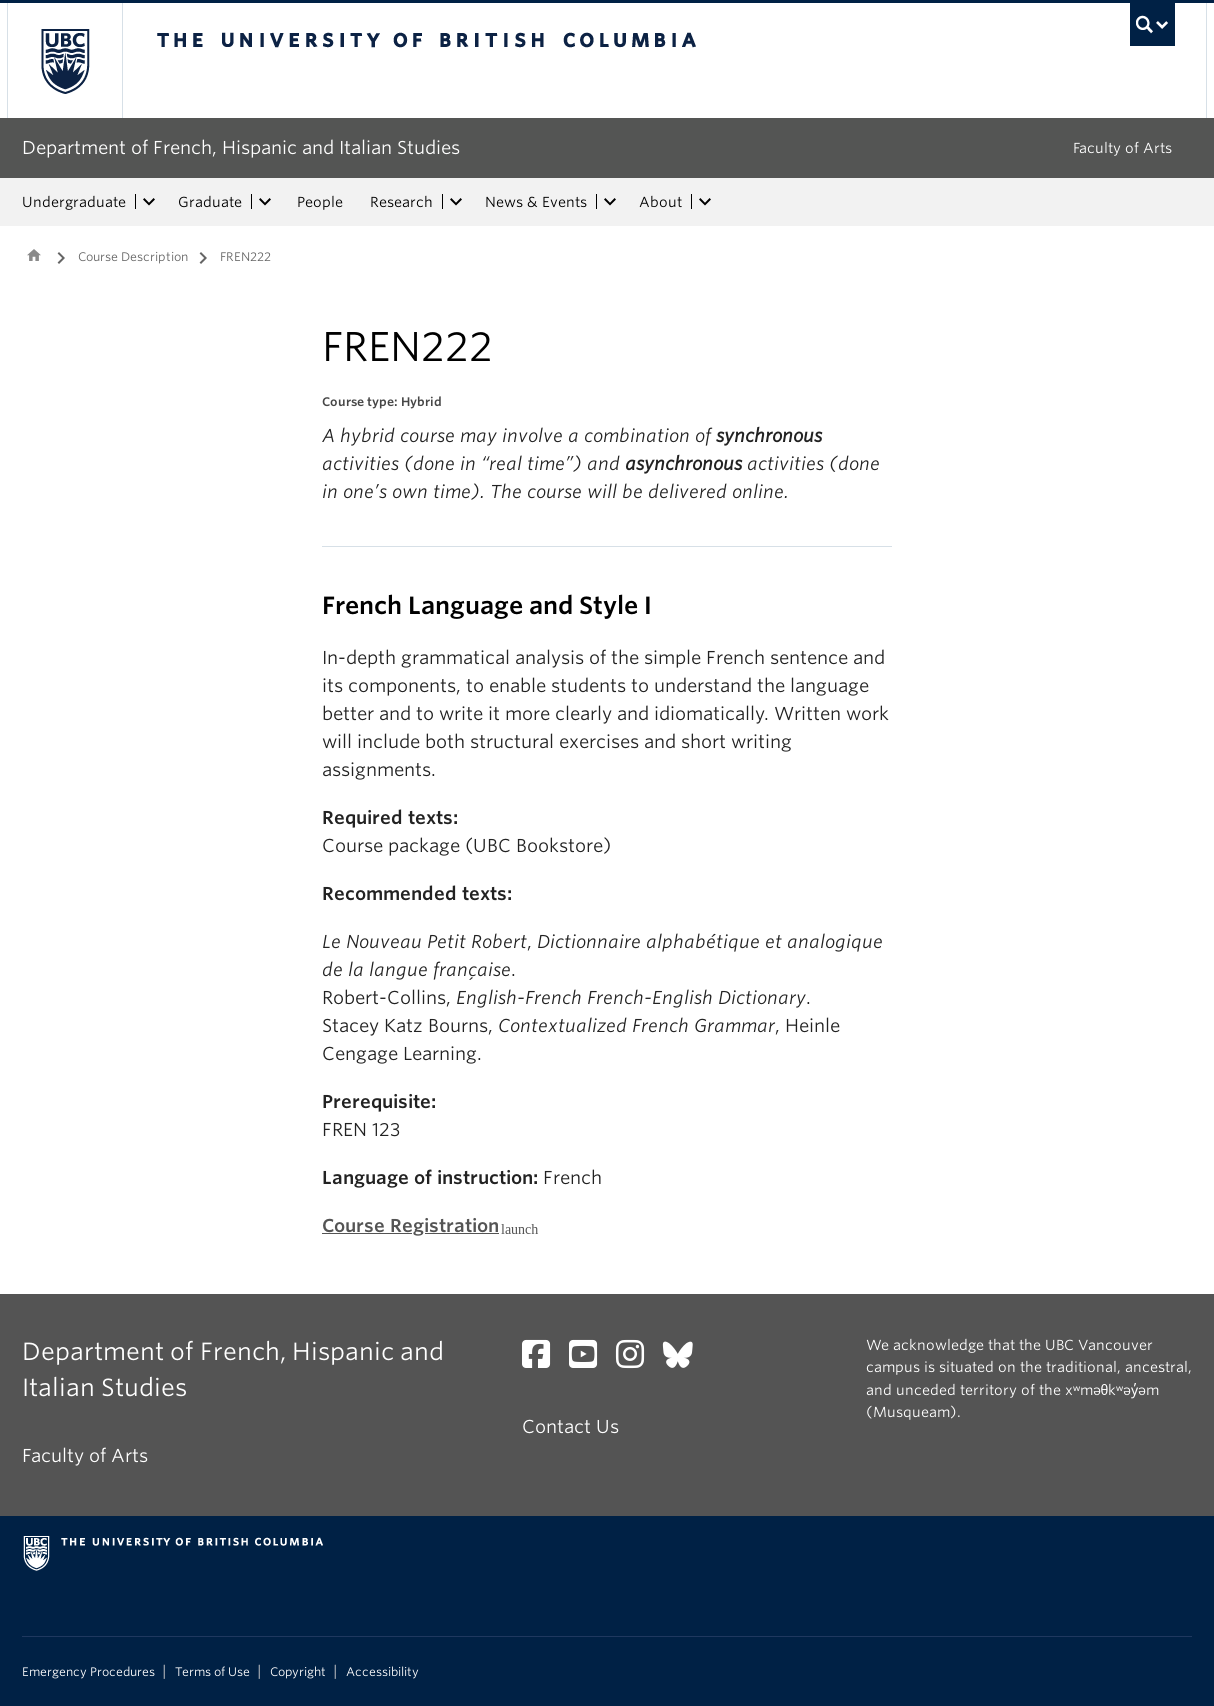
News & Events (536, 202)
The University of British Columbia (64, 60)
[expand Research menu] (456, 202)
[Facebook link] (543, 1359)
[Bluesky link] (685, 1359)
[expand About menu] (705, 202)
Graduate (210, 202)
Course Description (133, 256)
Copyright (298, 1672)
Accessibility (382, 1672)
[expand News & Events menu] (610, 202)
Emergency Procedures (88, 1672)
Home (34, 255)
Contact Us (570, 1426)
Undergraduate (74, 202)
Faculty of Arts (1122, 148)
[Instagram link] (637, 1359)
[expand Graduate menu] (265, 202)
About (660, 202)
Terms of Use (212, 1672)
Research (401, 202)
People (320, 202)
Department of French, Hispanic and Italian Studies (241, 147)
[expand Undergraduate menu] (149, 202)
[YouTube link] (590, 1359)
